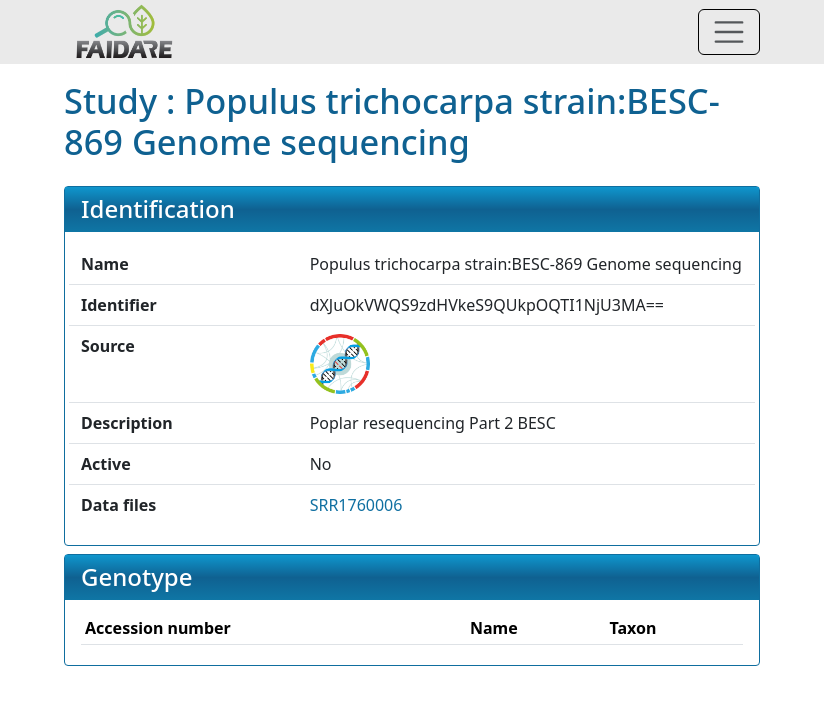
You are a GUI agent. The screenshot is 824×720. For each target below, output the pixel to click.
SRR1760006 (356, 505)
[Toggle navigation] (729, 32)
